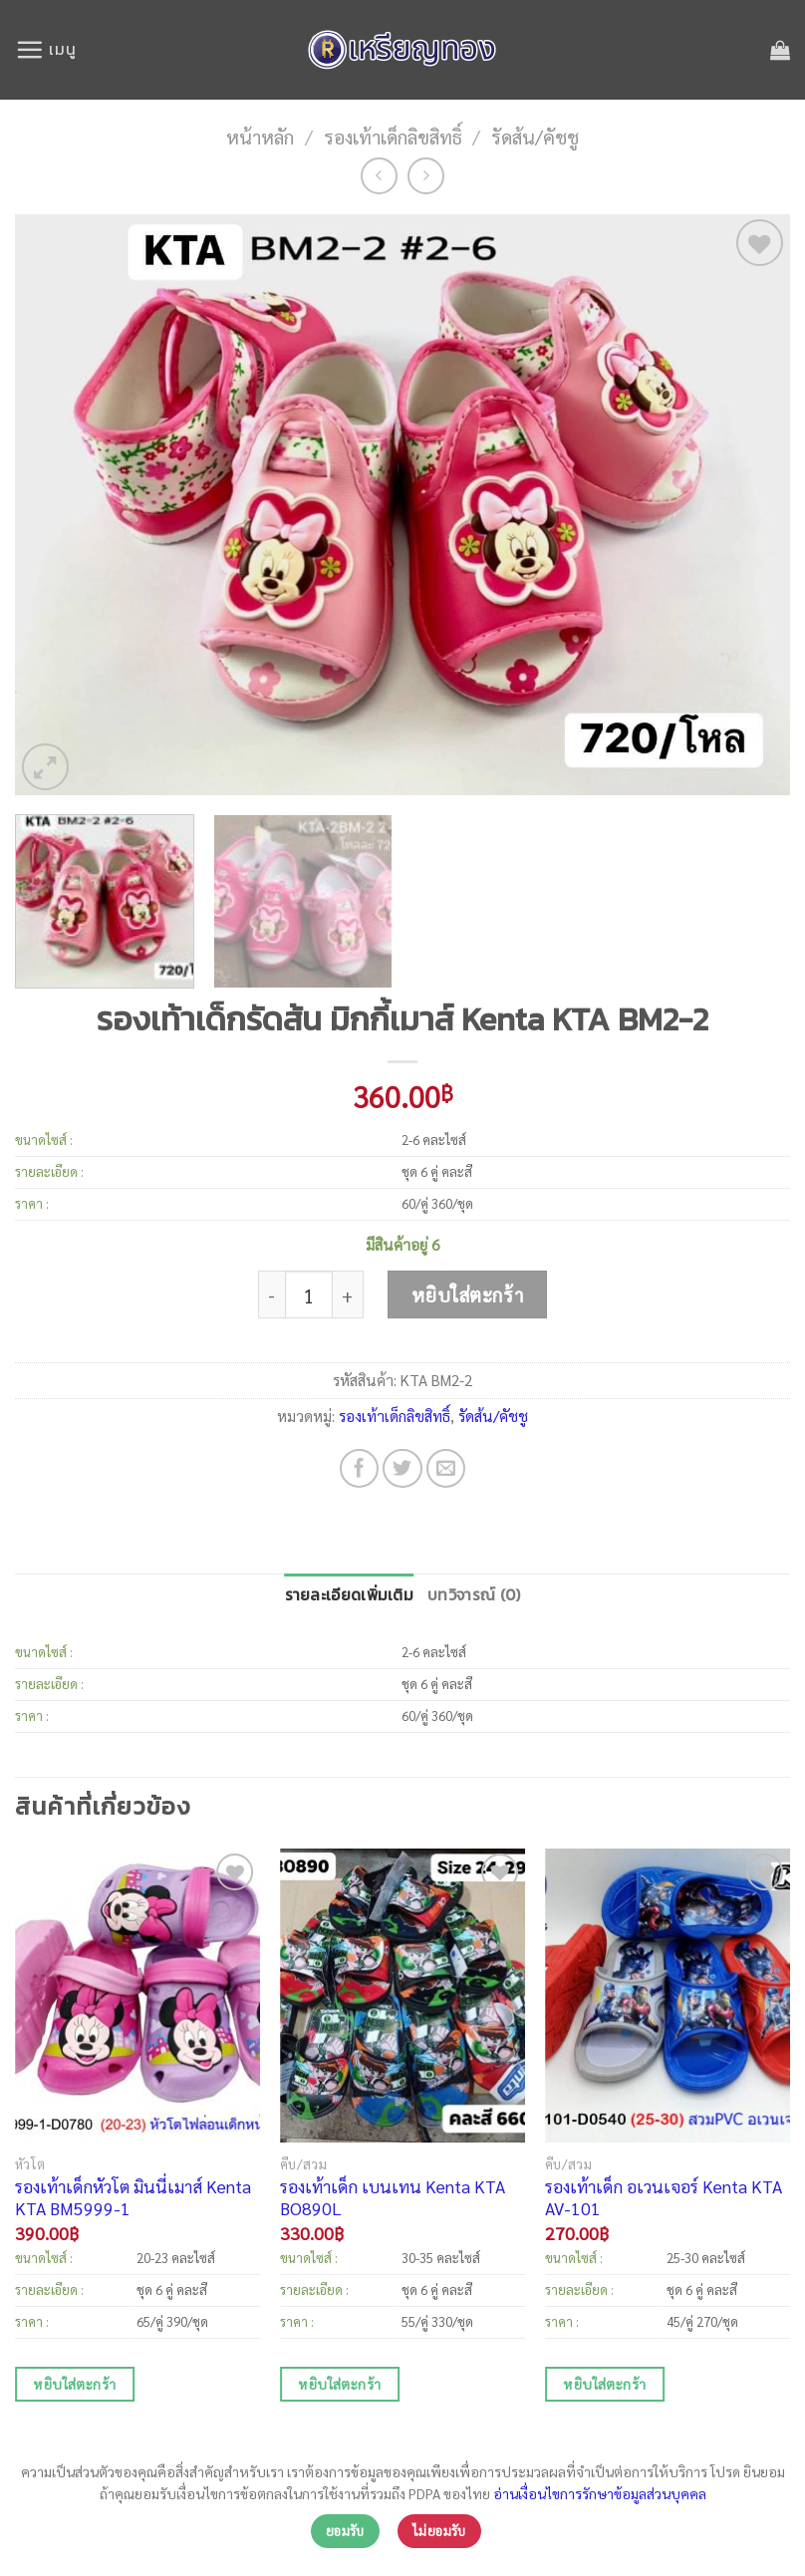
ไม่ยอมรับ (439, 2530)
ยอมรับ (345, 2530)
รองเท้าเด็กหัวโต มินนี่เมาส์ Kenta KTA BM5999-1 (133, 2197)
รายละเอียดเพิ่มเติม (349, 1594)
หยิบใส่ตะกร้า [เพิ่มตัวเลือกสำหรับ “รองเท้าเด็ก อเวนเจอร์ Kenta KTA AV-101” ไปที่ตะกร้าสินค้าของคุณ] (604, 2384)
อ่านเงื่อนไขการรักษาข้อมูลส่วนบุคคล (599, 2493)
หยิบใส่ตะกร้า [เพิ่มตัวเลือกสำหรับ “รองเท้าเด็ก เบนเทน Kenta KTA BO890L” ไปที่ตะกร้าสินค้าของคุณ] (339, 2384)
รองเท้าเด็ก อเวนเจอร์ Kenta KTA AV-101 (663, 2197)
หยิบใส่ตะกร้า (467, 1294)
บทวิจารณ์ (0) (473, 1594)
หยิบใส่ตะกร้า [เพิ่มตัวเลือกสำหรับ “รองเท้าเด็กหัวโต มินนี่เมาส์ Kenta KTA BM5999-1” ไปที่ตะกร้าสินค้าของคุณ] (74, 2384)
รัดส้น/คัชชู (535, 136)
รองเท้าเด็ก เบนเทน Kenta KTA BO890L (392, 2197)
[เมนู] (45, 49)
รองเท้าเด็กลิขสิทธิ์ (393, 136)
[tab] (349, 1596)
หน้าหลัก (260, 136)
